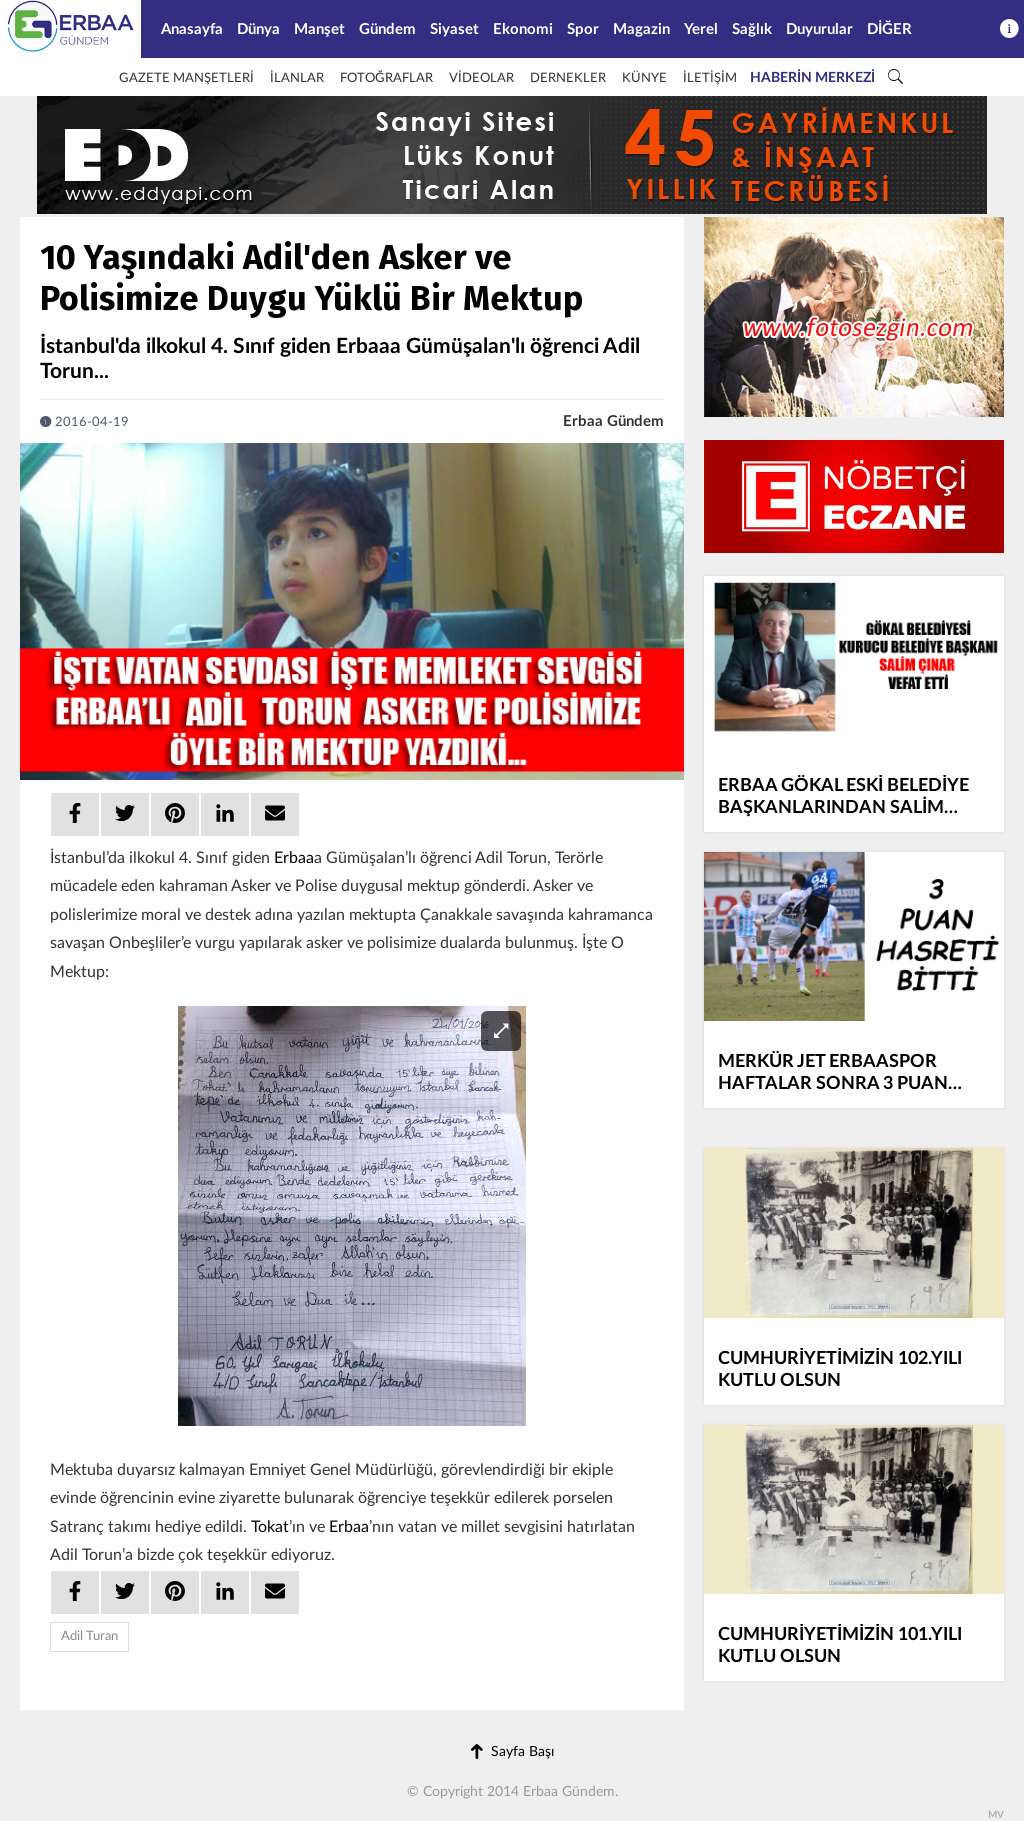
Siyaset (454, 29)
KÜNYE (644, 78)
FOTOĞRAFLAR (386, 78)
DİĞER (889, 29)
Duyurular (819, 29)
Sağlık (752, 29)
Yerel (701, 29)
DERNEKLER (568, 78)
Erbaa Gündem (613, 421)
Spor (583, 29)
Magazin (641, 29)
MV (996, 1815)
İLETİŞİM (710, 78)
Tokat (270, 1527)
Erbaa (294, 858)
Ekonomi (523, 29)
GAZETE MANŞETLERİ (186, 78)
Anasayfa (192, 29)
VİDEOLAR (481, 78)
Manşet (319, 29)
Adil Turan (89, 1636)
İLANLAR (297, 78)
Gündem (387, 29)
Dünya (258, 29)
